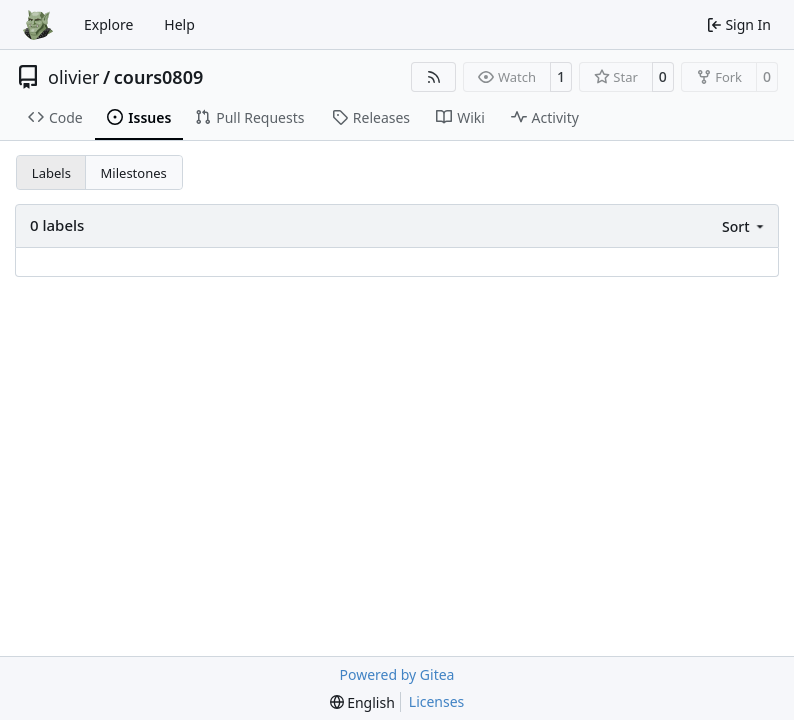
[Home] (38, 25)
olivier (74, 77)
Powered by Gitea (397, 674)
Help (179, 24)
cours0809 (159, 77)
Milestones (134, 173)
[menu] (744, 226)
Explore (108, 24)
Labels (51, 173)
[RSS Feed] (434, 77)
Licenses (437, 701)
